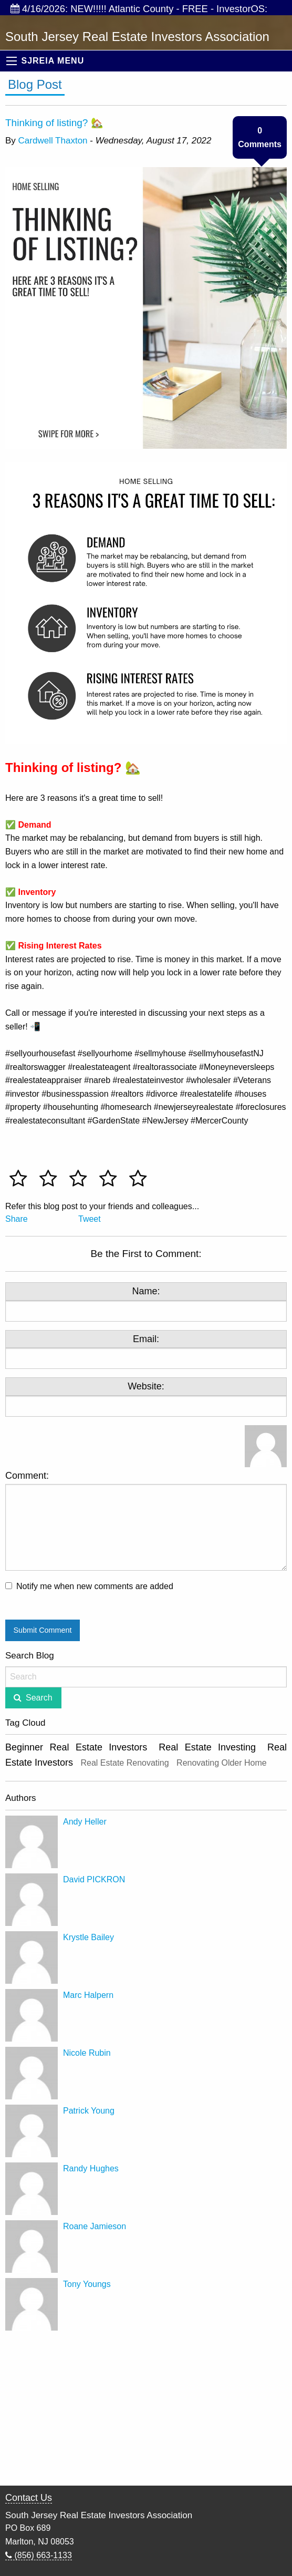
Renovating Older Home (221, 1762)
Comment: (146, 1520)
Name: (146, 1291)
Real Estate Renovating (125, 1762)
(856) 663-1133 (38, 2555)
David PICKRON (94, 1879)
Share (16, 1218)
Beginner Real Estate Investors (76, 1747)
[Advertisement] (146, 2409)
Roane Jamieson (94, 2226)
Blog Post (35, 84)
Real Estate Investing (207, 1747)
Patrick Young (88, 2110)
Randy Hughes (91, 2168)
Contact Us (28, 2497)
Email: (146, 1339)
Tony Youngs (87, 2284)
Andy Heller (85, 1821)
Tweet (89, 1218)
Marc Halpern (88, 1995)
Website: (146, 1386)
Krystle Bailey (88, 1937)
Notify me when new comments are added (94, 1586)
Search (39, 1697)
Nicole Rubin (87, 2052)
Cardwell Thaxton (53, 141)
